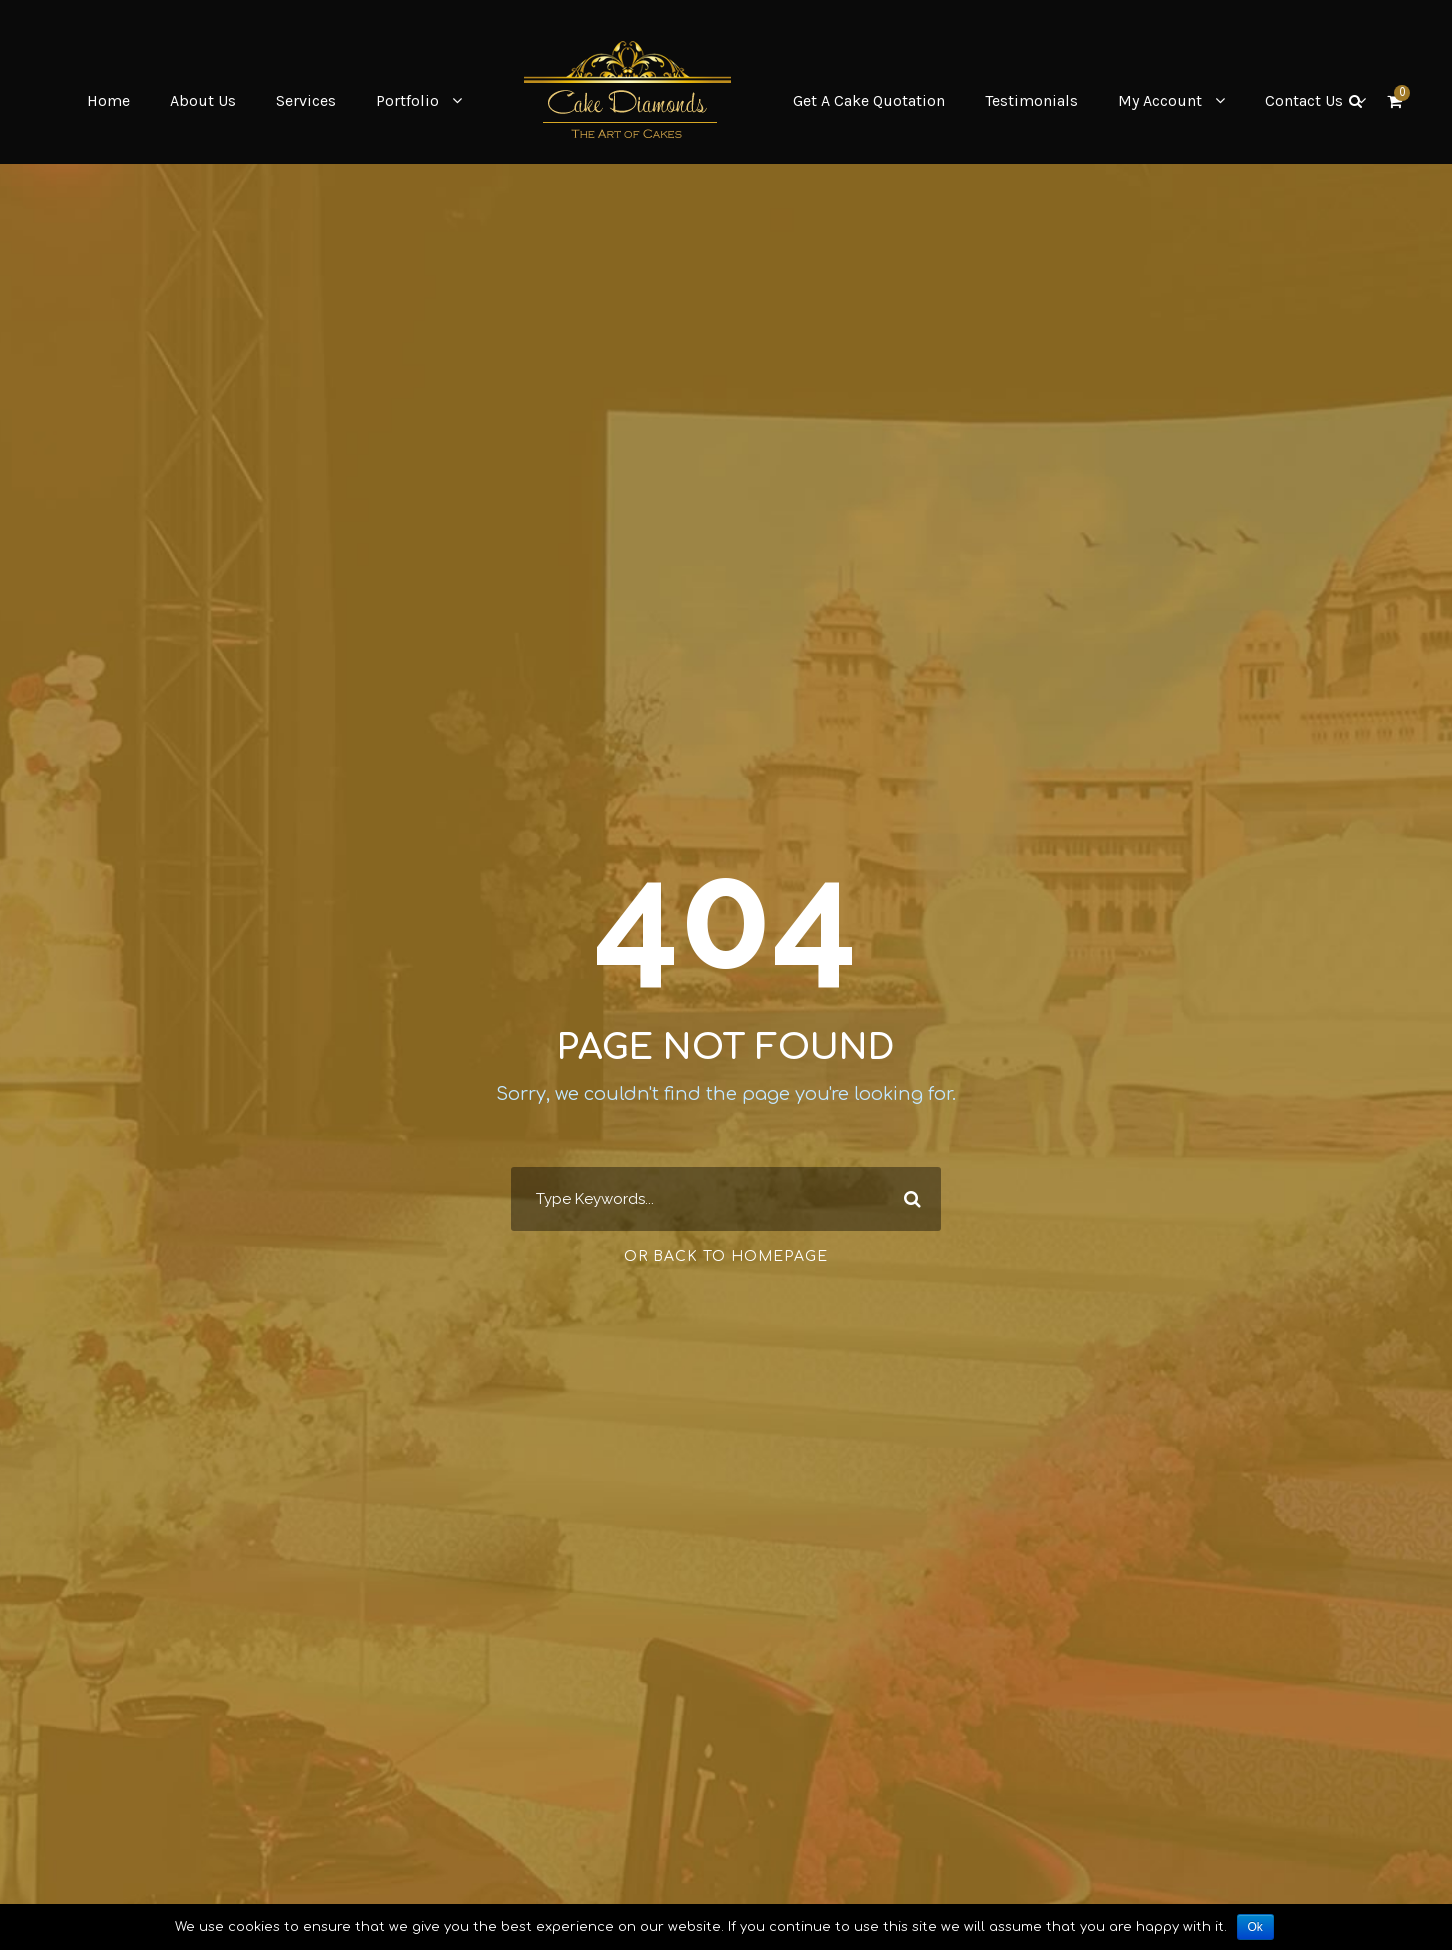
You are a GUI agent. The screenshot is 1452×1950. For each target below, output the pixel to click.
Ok (1255, 1927)
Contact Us (1304, 100)
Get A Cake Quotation (869, 100)
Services (306, 100)
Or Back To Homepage (726, 1256)
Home (108, 100)
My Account (1160, 100)
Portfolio (407, 100)
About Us (203, 100)
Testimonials (1031, 100)
